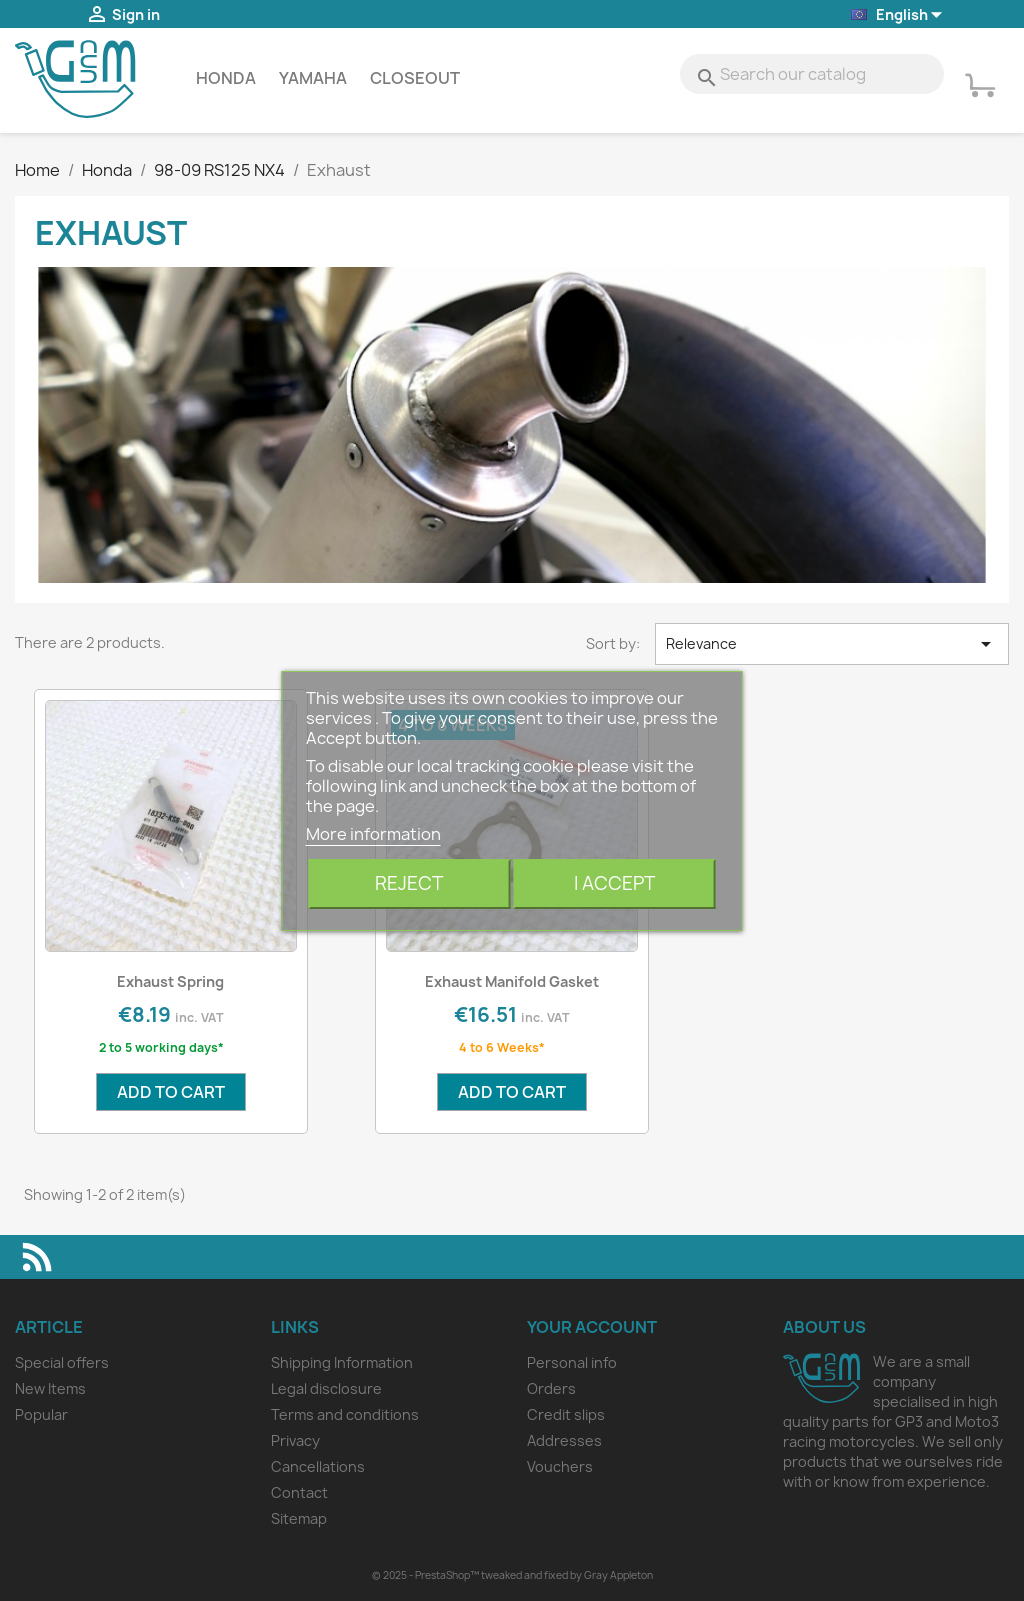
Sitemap (299, 1518)
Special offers (62, 1362)
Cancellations (318, 1466)
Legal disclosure (326, 1388)
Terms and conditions (345, 1414)
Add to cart (171, 1092)
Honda (226, 78)
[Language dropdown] (898, 15)
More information (373, 834)
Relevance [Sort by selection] (832, 644)
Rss (37, 1257)
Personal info (572, 1362)
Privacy (295, 1440)
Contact (299, 1492)
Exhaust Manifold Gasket (512, 981)
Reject (409, 883)
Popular (41, 1414)
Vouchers (560, 1466)
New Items (50, 1388)
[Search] (812, 74)
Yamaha (313, 78)
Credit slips (566, 1414)
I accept (614, 883)
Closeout (415, 78)
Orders (551, 1388)
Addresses (564, 1440)
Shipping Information (342, 1362)
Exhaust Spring (170, 981)
